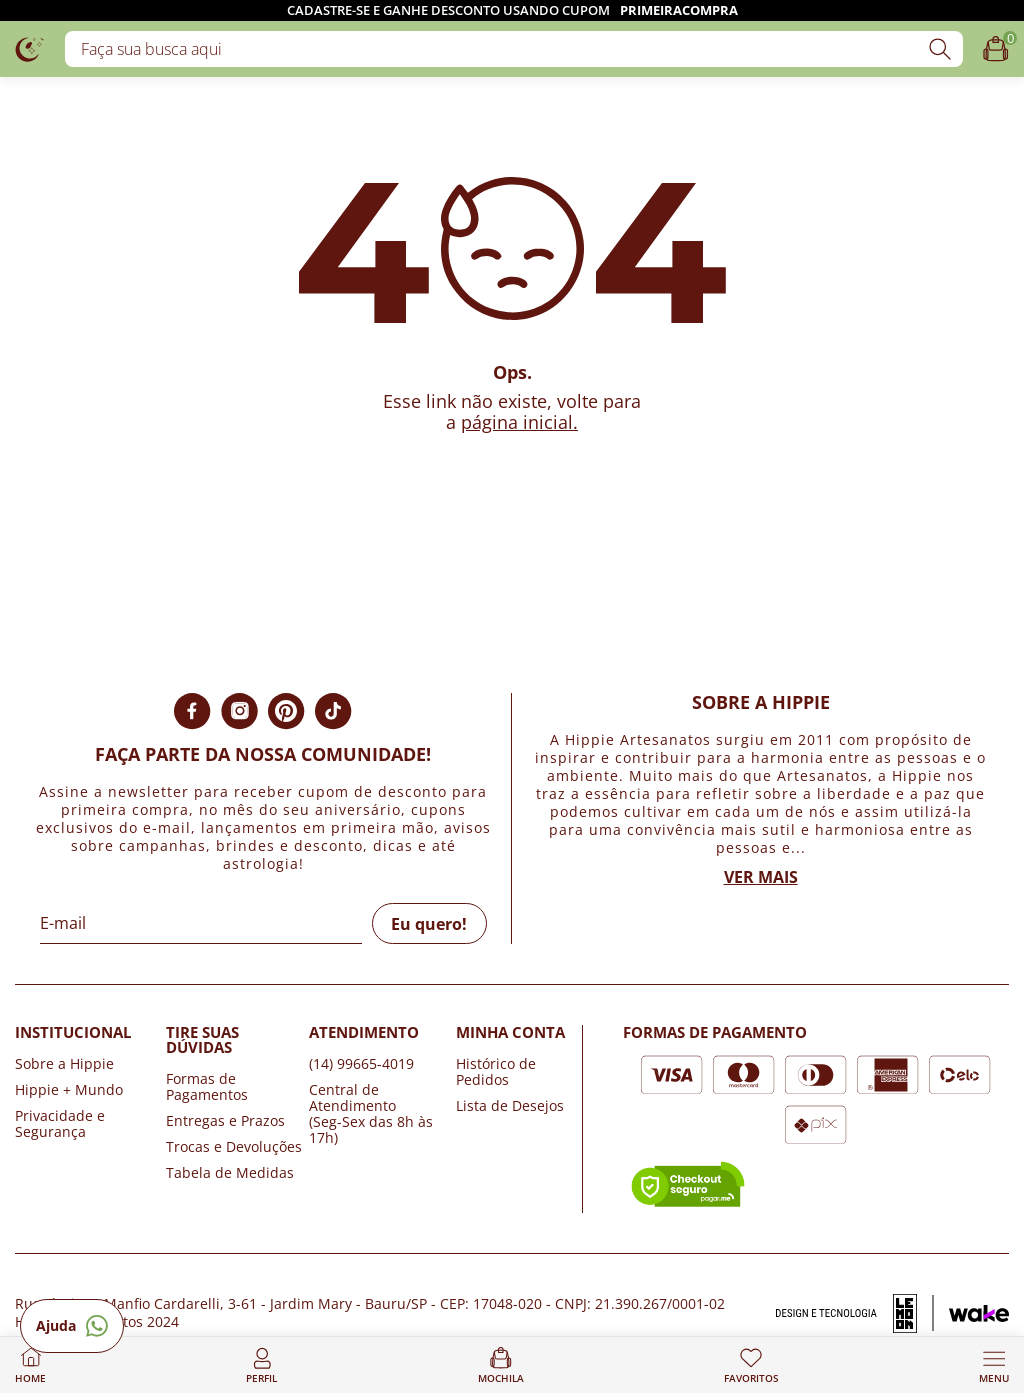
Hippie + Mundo (69, 1089)
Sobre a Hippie (64, 1063)
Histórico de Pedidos (496, 1071)
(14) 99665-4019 (361, 1063)
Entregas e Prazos (225, 1120)
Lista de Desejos (510, 1105)
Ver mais (761, 877)
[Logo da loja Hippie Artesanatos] (30, 48)
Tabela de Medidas (230, 1172)
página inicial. (519, 422)
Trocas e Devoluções (234, 1146)
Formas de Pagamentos (207, 1086)
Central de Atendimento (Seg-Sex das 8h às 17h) (371, 1113)
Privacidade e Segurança (60, 1123)
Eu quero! (429, 924)
